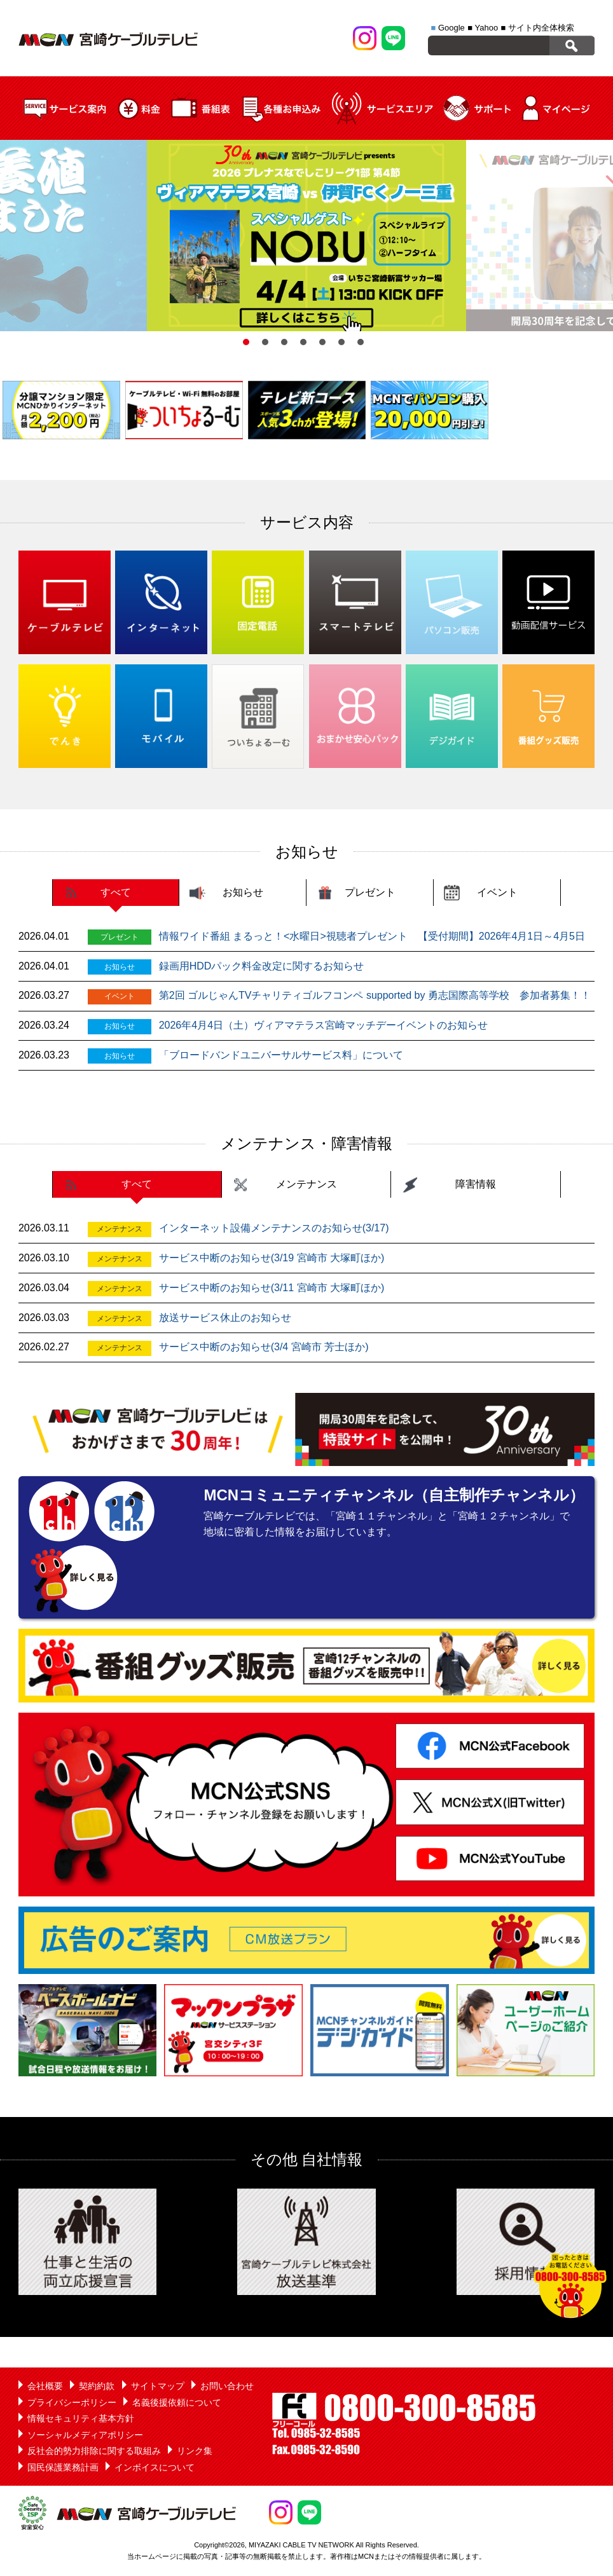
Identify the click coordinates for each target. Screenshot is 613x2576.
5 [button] (322, 342)
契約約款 (96, 2386)
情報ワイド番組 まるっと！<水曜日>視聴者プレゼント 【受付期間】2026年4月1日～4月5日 (372, 936)
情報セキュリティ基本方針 (80, 2418)
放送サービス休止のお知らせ (225, 1317)
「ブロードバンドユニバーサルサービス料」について (281, 1055)
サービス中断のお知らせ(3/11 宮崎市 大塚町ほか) (272, 1287)
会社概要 (45, 2386)
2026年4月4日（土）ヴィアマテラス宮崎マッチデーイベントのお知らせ (323, 1025)
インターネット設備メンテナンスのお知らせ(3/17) (274, 1228)
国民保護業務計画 (63, 2467)
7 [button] (360, 342)
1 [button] (246, 342)
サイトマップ (157, 2386)
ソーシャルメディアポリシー (85, 2435)
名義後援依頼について (176, 2402)
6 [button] (341, 342)
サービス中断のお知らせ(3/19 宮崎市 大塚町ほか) (272, 1257)
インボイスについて (154, 2467)
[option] (306, 235)
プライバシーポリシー (71, 2402)
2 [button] (265, 342)
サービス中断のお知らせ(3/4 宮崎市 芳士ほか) (264, 1346)
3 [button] (284, 342)
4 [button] (303, 342)
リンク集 (194, 2451)
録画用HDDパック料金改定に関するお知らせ (261, 966)
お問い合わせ (227, 2386)
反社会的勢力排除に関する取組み (94, 2451)
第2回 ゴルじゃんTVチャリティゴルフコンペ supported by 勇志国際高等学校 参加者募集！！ (375, 995)
